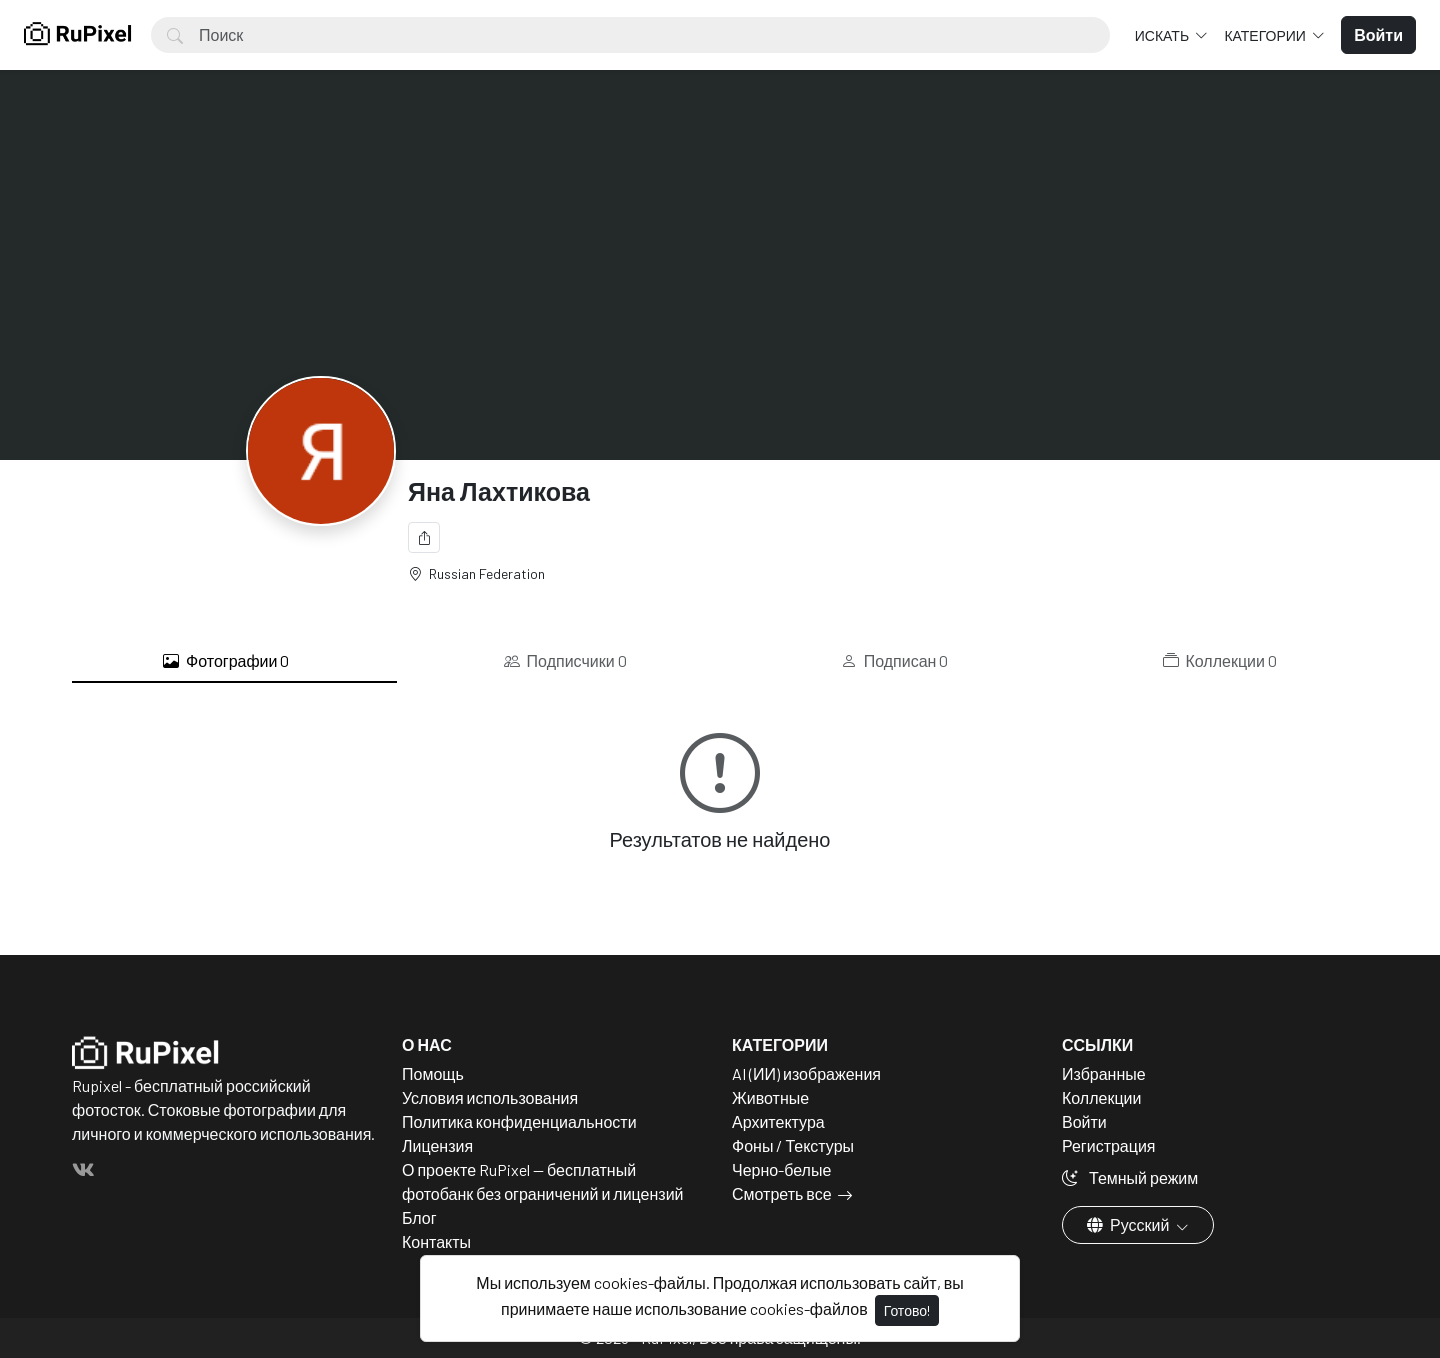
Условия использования (490, 1097)
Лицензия (437, 1145)
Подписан (895, 661)
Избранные (1104, 1073)
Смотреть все (782, 1193)
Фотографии (226, 661)
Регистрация (1109, 1145)
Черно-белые (781, 1169)
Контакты (436, 1241)
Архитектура (778, 1121)
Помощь (433, 1073)
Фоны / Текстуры (793, 1145)
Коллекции (1220, 661)
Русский (1129, 1224)
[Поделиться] (424, 537)
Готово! (907, 1310)
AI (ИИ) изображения (806, 1073)
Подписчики (565, 661)
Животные (770, 1097)
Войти (1084, 1121)
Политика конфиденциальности (519, 1121)
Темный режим (1130, 1177)
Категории (1266, 35)
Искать (1163, 35)
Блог (419, 1217)
